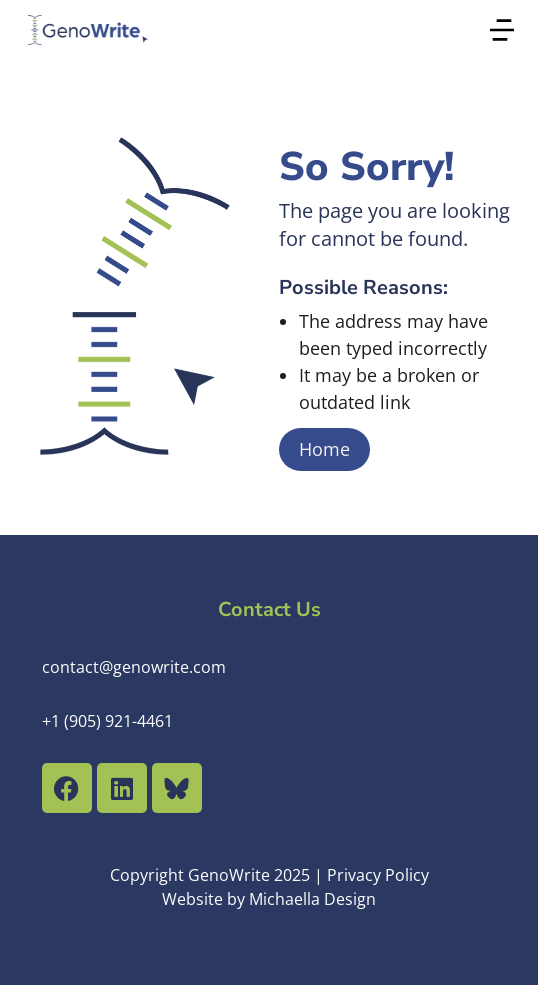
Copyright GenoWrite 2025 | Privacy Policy (269, 875)
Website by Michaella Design (269, 899)
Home (324, 449)
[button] (502, 30)
